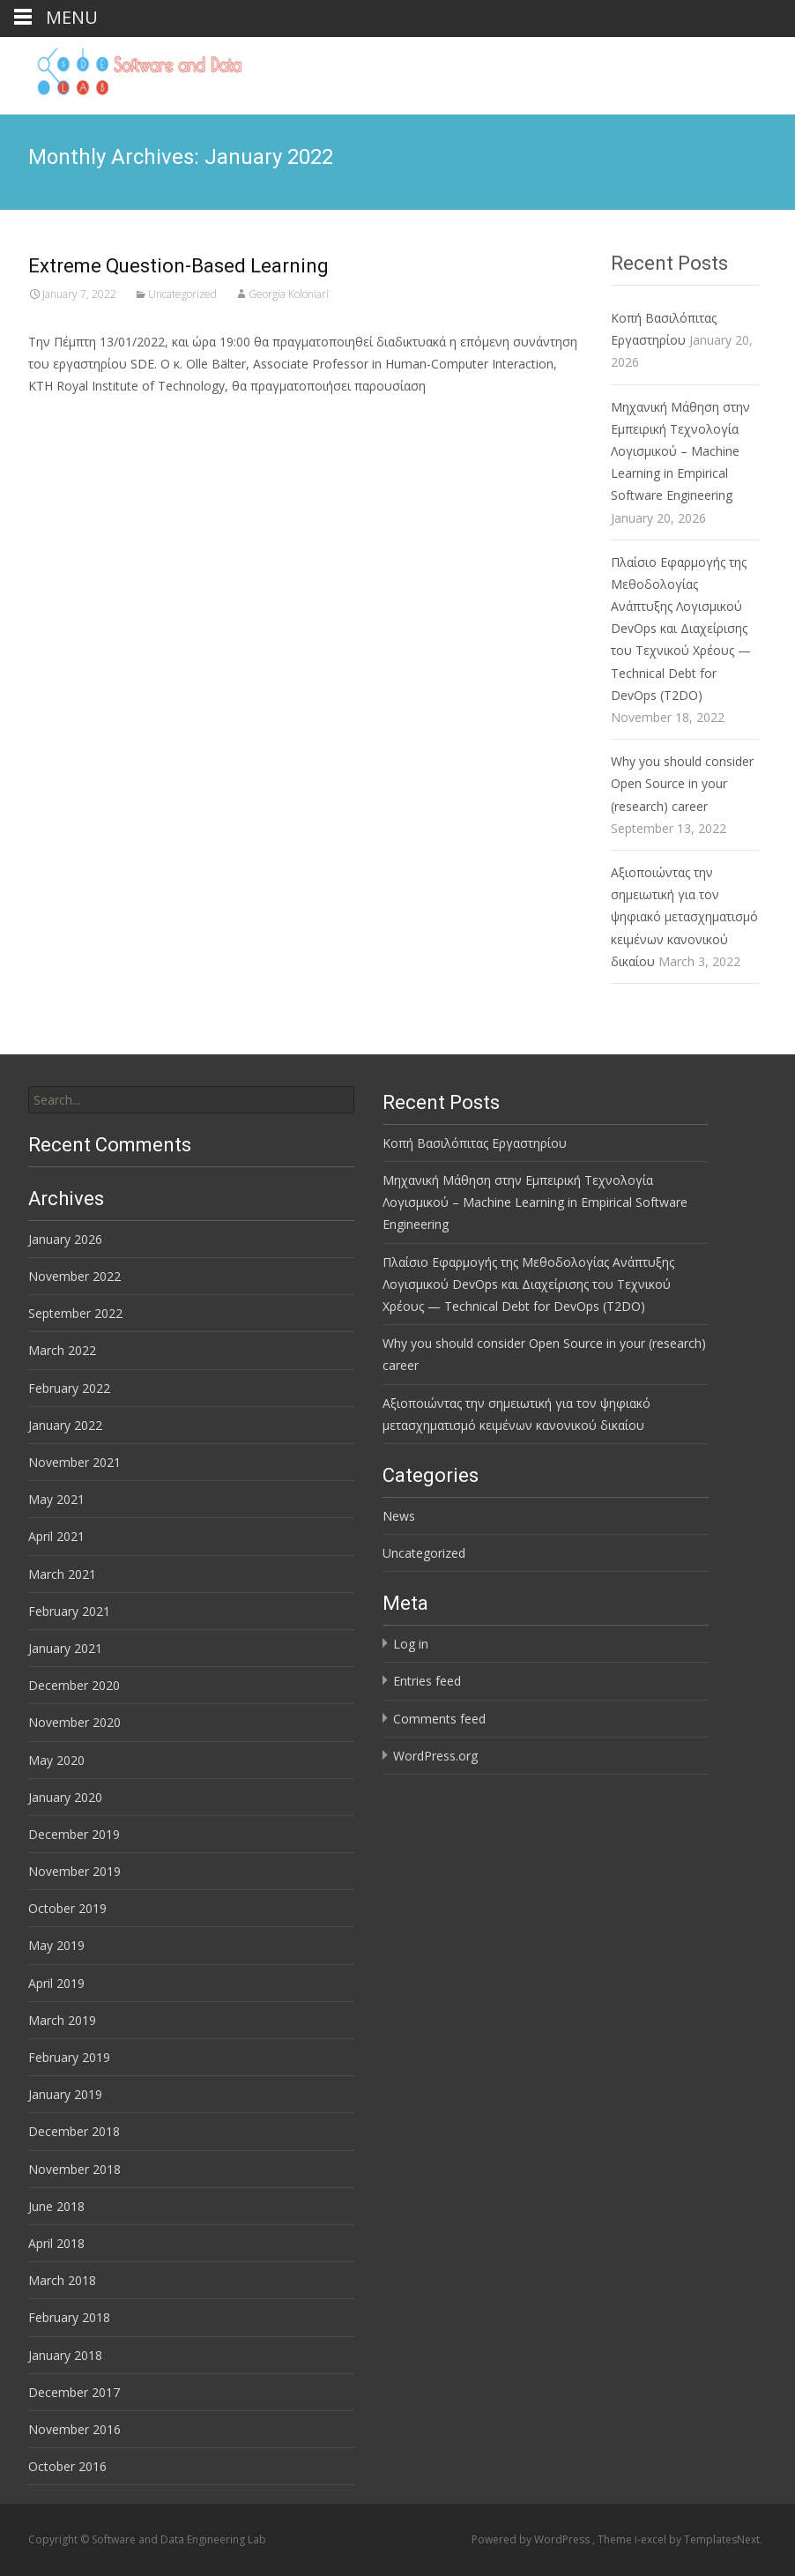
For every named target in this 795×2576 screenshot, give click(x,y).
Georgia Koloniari (289, 294)
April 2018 (56, 2243)
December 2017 (74, 2392)
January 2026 (65, 1239)
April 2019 (56, 1983)
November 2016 (74, 2429)
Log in (410, 1643)
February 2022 (69, 1388)
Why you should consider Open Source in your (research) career (682, 783)
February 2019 (69, 2057)
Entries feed (427, 1680)
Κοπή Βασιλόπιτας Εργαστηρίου (475, 1143)
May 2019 (56, 1945)
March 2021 (62, 1574)
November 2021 (74, 1462)
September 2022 (75, 1313)
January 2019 (65, 2094)
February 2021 (69, 1611)
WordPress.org (435, 1755)
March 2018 (62, 2280)
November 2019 (74, 1871)
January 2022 (65, 1425)
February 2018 (69, 2317)
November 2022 (74, 1276)
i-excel (652, 2539)
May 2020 (56, 1760)
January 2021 (65, 1648)
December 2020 (74, 1685)
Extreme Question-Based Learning (178, 266)
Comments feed (439, 1718)
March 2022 (62, 1350)
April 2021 (56, 1536)
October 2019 (67, 1908)
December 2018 (74, 2131)
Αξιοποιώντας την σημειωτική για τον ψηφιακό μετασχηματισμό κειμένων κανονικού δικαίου (684, 917)
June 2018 (56, 2206)
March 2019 (62, 2020)
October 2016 (67, 2466)
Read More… (67, 418)
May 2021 (56, 1499)
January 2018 (65, 2355)
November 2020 (74, 1722)
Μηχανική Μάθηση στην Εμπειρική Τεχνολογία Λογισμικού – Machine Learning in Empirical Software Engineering (680, 451)
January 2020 (65, 1797)
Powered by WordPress (532, 2539)
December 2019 (74, 1834)
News (399, 1516)
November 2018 (74, 2169)
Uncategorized (182, 294)
